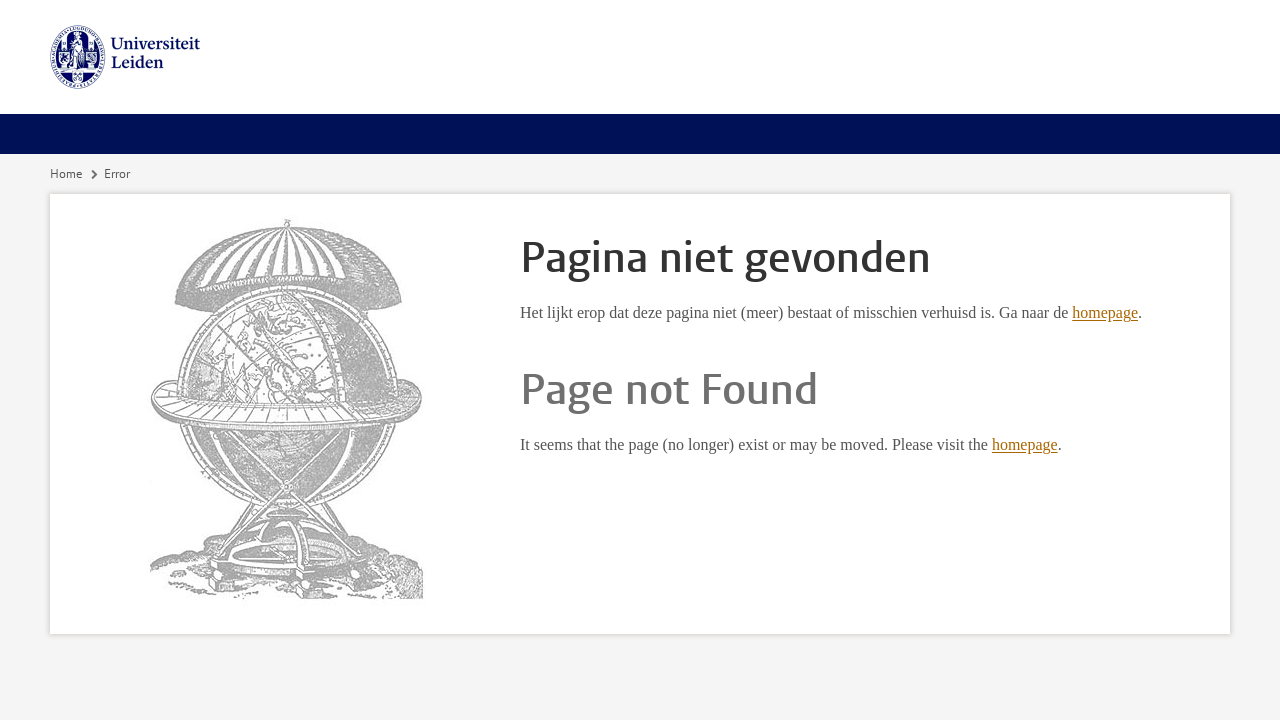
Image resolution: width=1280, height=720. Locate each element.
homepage (1105, 312)
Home (66, 174)
